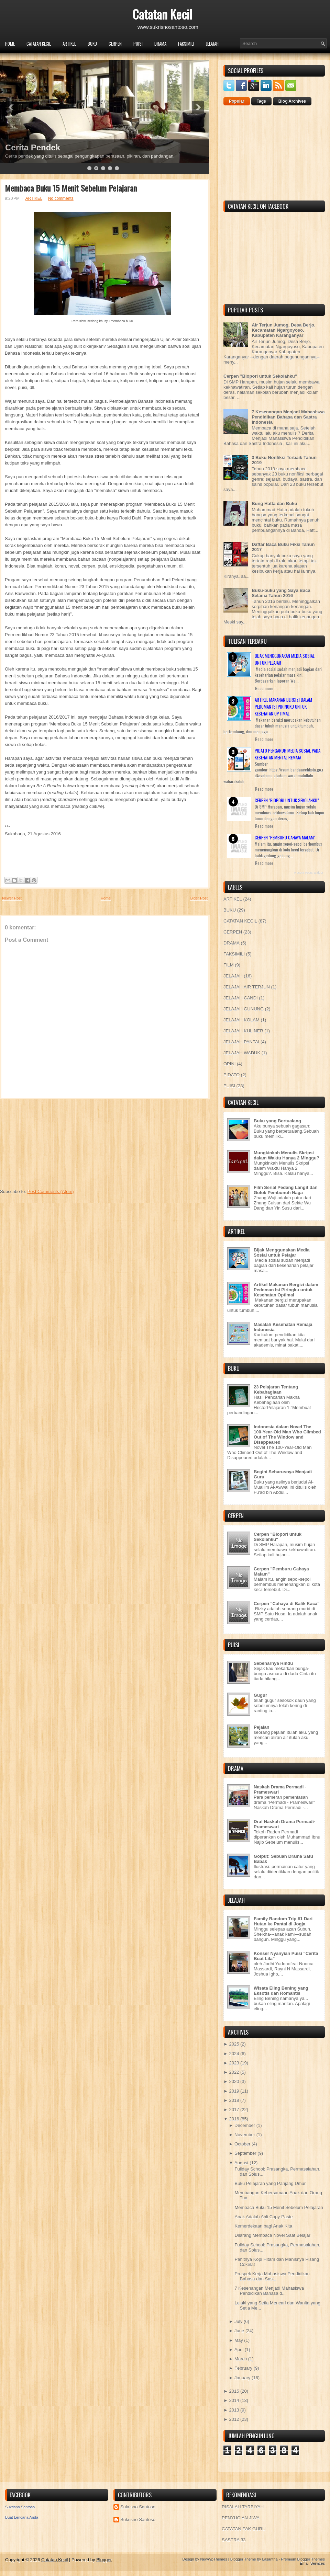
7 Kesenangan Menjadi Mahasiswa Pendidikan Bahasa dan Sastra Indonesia (288, 417)
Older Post (199, 898)
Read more (264, 688)
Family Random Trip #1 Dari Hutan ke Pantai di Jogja (283, 1921)
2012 (234, 2419)
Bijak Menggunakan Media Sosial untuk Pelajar (282, 1252)
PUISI (138, 43)
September (245, 2153)
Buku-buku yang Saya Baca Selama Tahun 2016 (281, 593)
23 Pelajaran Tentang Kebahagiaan (276, 1389)
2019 (234, 2091)
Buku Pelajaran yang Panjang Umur (270, 2183)
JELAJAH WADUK (241, 1052)
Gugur (260, 1695)
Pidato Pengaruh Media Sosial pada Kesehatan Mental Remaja (287, 754)
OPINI (229, 1063)
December (244, 2125)
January (242, 2377)
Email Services (312, 2563)
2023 (234, 2062)
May (238, 2340)
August (241, 2162)
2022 (234, 2072)
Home (10, 43)
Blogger (104, 2559)
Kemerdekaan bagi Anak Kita (263, 2226)
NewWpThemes (213, 2559)
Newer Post (12, 898)
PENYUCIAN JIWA (241, 2517)
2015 (234, 2391)
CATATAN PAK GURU (243, 2528)
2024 (234, 2053)
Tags (261, 101)
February (243, 2368)
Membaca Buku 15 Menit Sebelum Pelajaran (71, 188)
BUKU (92, 43)
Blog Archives (292, 101)
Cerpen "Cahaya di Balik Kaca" (287, 1603)
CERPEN (115, 43)
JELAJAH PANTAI (241, 1041)
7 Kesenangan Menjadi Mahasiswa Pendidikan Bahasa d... (269, 2291)
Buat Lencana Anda (21, 2517)
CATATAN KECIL (38, 43)
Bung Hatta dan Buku (274, 503)
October (242, 2143)
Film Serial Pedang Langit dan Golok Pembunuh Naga (286, 1190)
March (240, 2358)
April (238, 2349)
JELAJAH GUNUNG (243, 1008)
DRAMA (160, 43)
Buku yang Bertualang (277, 1120)
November (244, 2134)
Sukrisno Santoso (20, 2507)
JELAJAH (212, 43)
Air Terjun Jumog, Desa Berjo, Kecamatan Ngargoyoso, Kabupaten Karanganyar (283, 330)
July (238, 2321)
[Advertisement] (51, 1142)
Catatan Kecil (162, 14)
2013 (234, 2410)
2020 (234, 2081)
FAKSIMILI (186, 43)
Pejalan (262, 1727)
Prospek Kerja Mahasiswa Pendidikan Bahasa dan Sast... (271, 2276)
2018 (234, 2100)
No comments (61, 198)
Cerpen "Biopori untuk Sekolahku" (260, 376)
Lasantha (269, 2559)
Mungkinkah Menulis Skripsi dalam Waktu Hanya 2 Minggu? (286, 1155)
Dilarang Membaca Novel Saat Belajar (272, 2235)
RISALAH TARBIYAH (243, 2506)
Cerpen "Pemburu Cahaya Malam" (285, 837)
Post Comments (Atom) (51, 1191)
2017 (234, 2109)
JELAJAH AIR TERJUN (246, 986)
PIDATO (231, 1074)
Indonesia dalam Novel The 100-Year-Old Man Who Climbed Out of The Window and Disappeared (287, 1434)
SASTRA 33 (233, 2539)
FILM (228, 965)
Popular (236, 101)
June (239, 2330)
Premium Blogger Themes (303, 2559)
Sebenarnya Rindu (273, 1663)
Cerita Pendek (32, 147)
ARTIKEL (69, 43)
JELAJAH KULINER (243, 1030)
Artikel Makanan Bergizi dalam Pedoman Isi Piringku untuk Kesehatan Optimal (283, 706)
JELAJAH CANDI (240, 997)
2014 (234, 2400)
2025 (234, 2044)
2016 (234, 2118)
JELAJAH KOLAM (241, 1019)
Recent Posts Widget (308, 872)
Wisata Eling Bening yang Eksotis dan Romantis (281, 1990)
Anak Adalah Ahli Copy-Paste (263, 2216)
